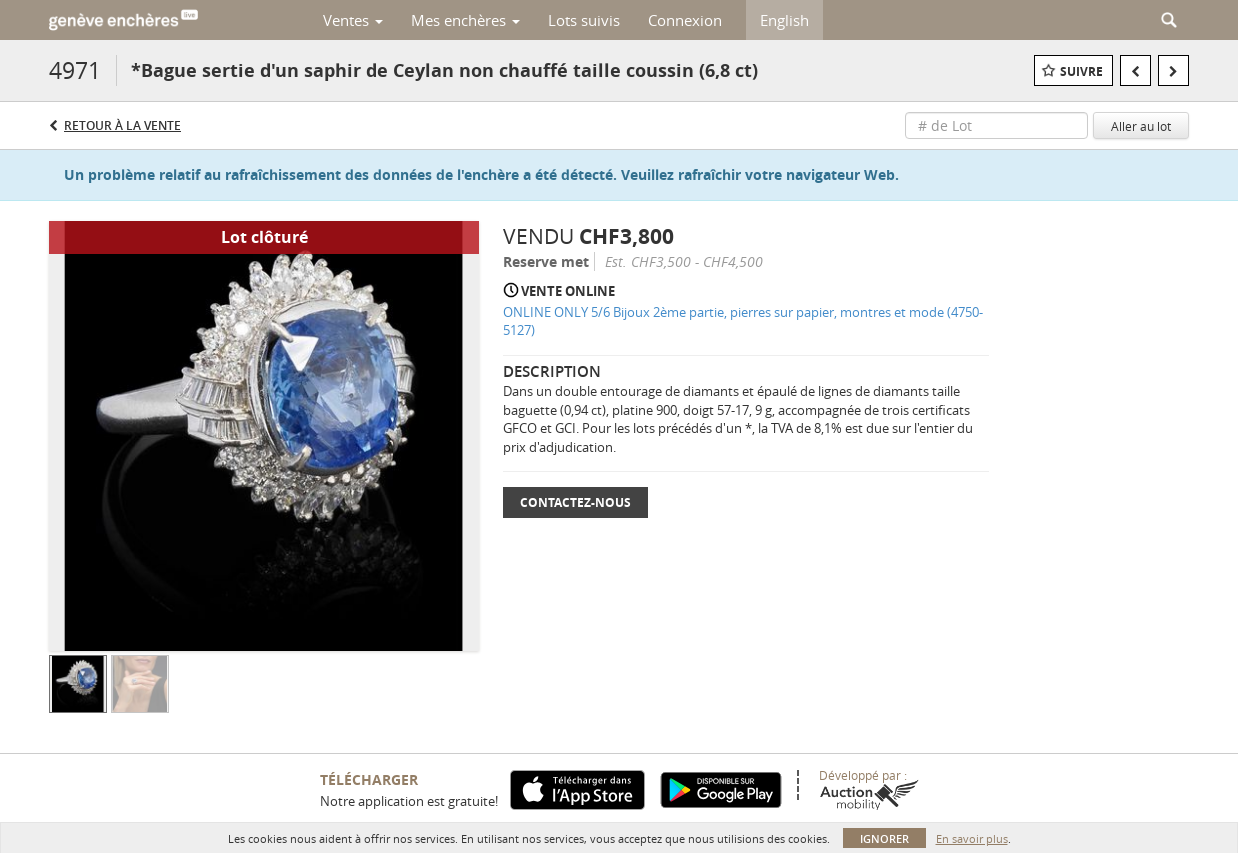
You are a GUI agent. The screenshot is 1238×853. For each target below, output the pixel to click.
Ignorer (884, 838)
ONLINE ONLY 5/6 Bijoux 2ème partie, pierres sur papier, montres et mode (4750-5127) (743, 321)
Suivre (1081, 71)
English (784, 20)
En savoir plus (972, 838)
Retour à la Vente (122, 125)
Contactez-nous (575, 502)
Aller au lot (1141, 126)
